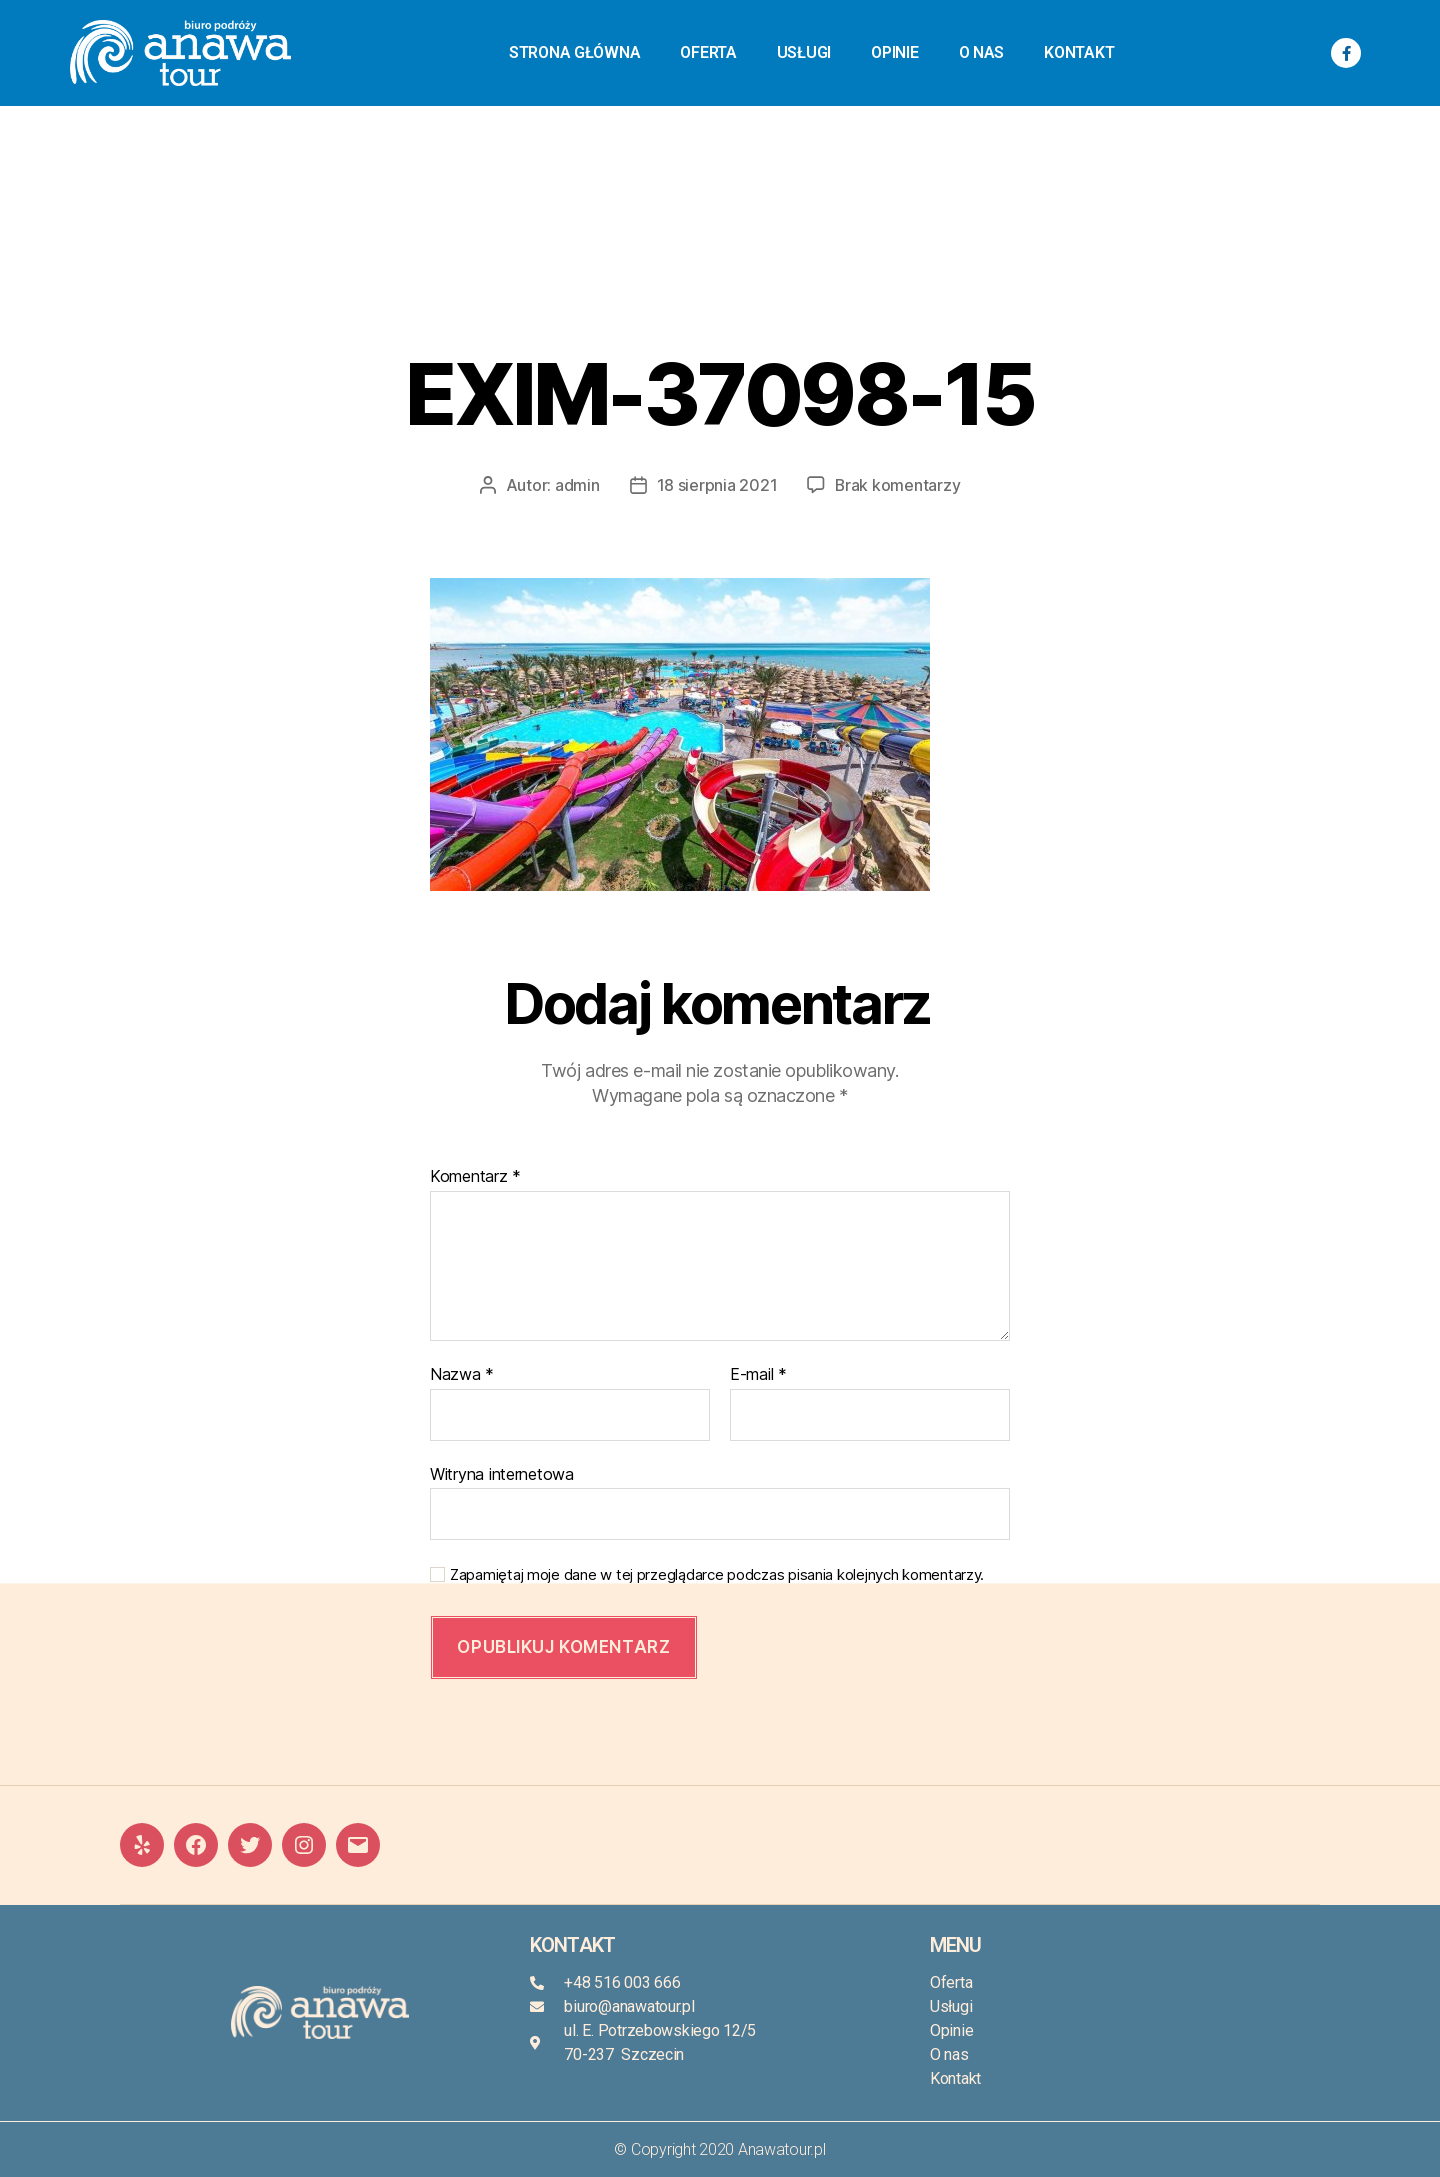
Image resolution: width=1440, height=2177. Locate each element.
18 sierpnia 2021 (716, 485)
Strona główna (575, 52)
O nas (982, 52)
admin (576, 485)
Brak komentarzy (898, 485)
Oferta (708, 52)
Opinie (894, 52)
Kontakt (1079, 52)
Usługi (804, 52)
